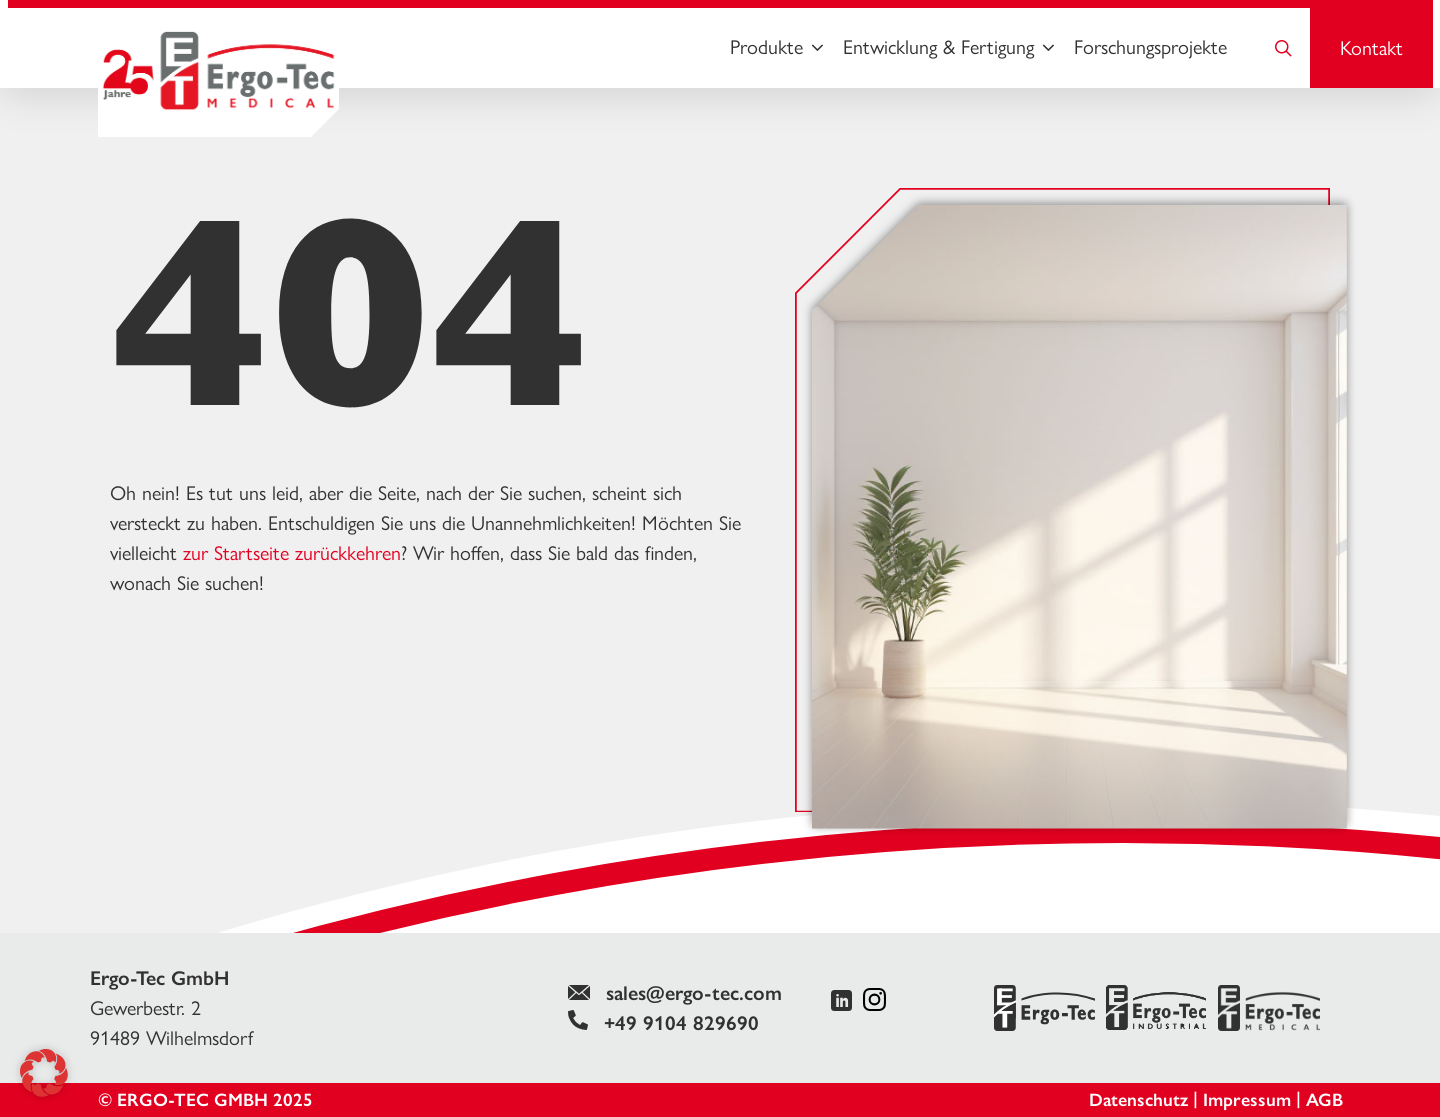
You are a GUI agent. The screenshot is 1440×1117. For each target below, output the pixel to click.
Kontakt (1371, 48)
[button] (44, 1073)
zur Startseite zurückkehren (292, 553)
